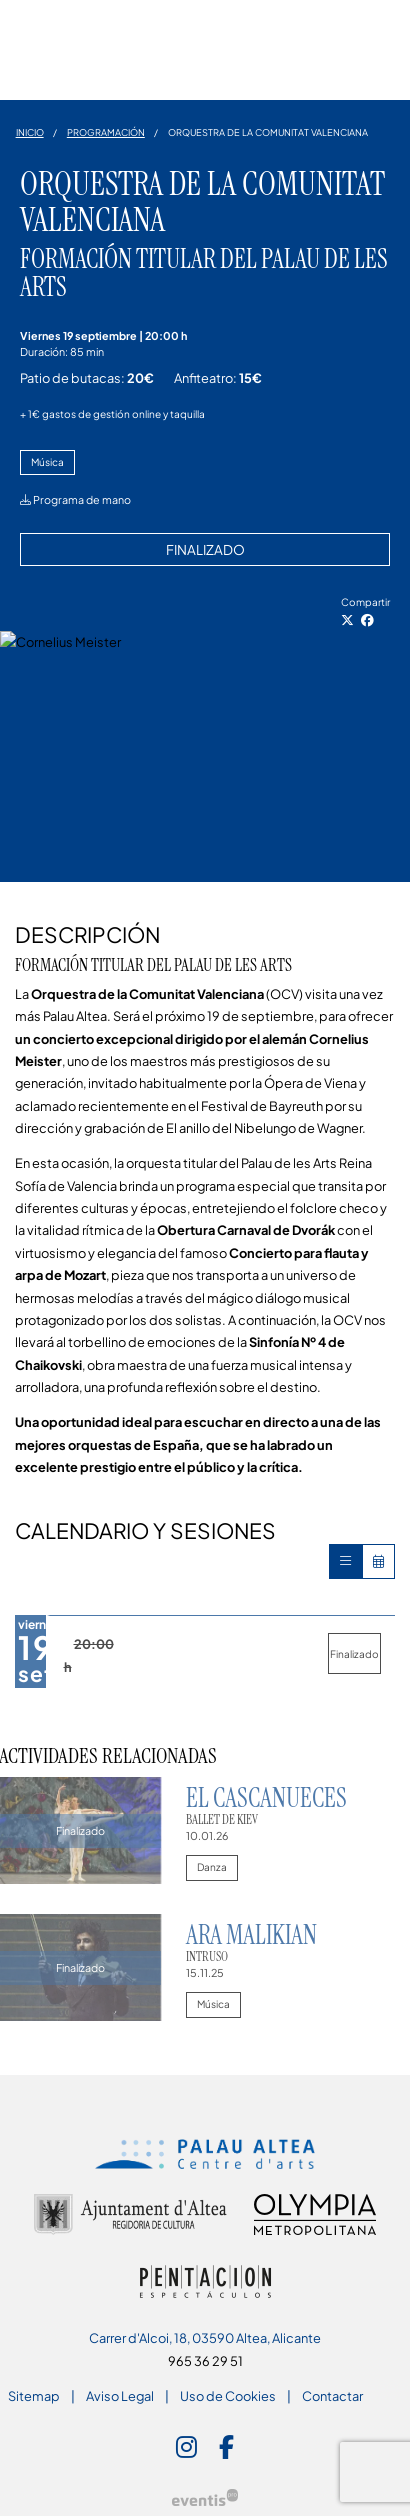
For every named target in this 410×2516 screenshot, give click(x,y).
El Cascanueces (266, 1798)
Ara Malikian (251, 1935)
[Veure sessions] (345, 1561)
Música (47, 462)
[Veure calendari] (378, 1561)
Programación (106, 132)
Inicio (30, 132)
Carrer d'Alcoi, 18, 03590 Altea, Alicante (205, 2338)
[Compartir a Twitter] (347, 620)
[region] (205, 756)
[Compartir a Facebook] (367, 620)
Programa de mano (75, 499)
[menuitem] (34, 2396)
